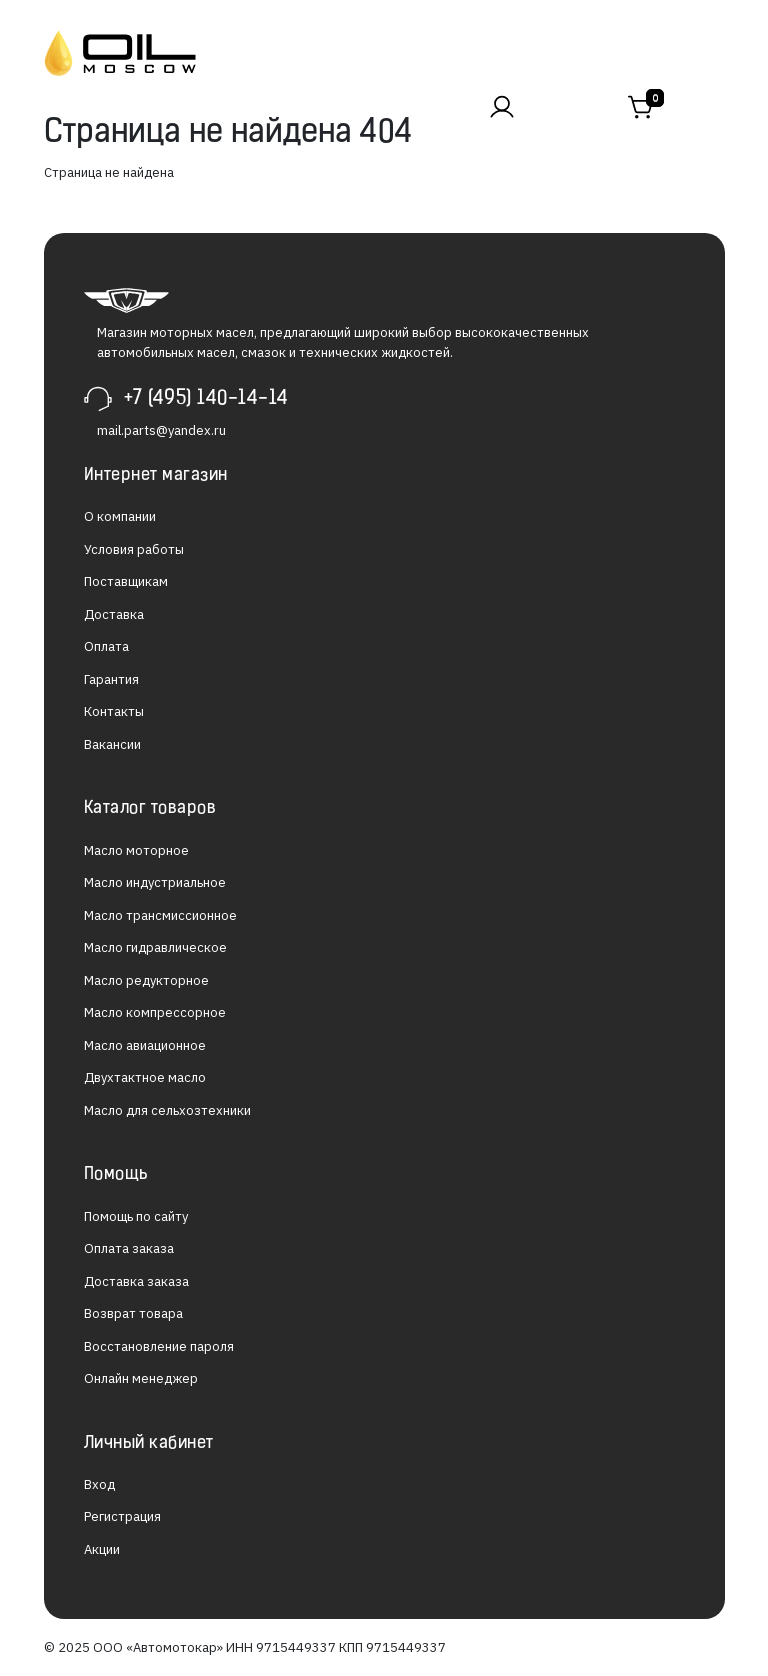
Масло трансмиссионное (160, 915)
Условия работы (134, 549)
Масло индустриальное (155, 882)
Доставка (114, 614)
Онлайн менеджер (141, 1378)
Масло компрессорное (155, 1012)
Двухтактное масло (145, 1077)
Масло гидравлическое (155, 947)
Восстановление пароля (159, 1346)
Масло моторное (136, 850)
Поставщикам (126, 581)
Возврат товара (133, 1313)
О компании (120, 516)
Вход (99, 1484)
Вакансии (112, 744)
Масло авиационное (145, 1045)
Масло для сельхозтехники (167, 1110)
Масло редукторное (146, 980)
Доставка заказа (136, 1281)
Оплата (106, 646)
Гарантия (111, 679)
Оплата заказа (129, 1248)
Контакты (114, 711)
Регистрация (122, 1516)
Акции (102, 1549)
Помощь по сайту (136, 1216)
